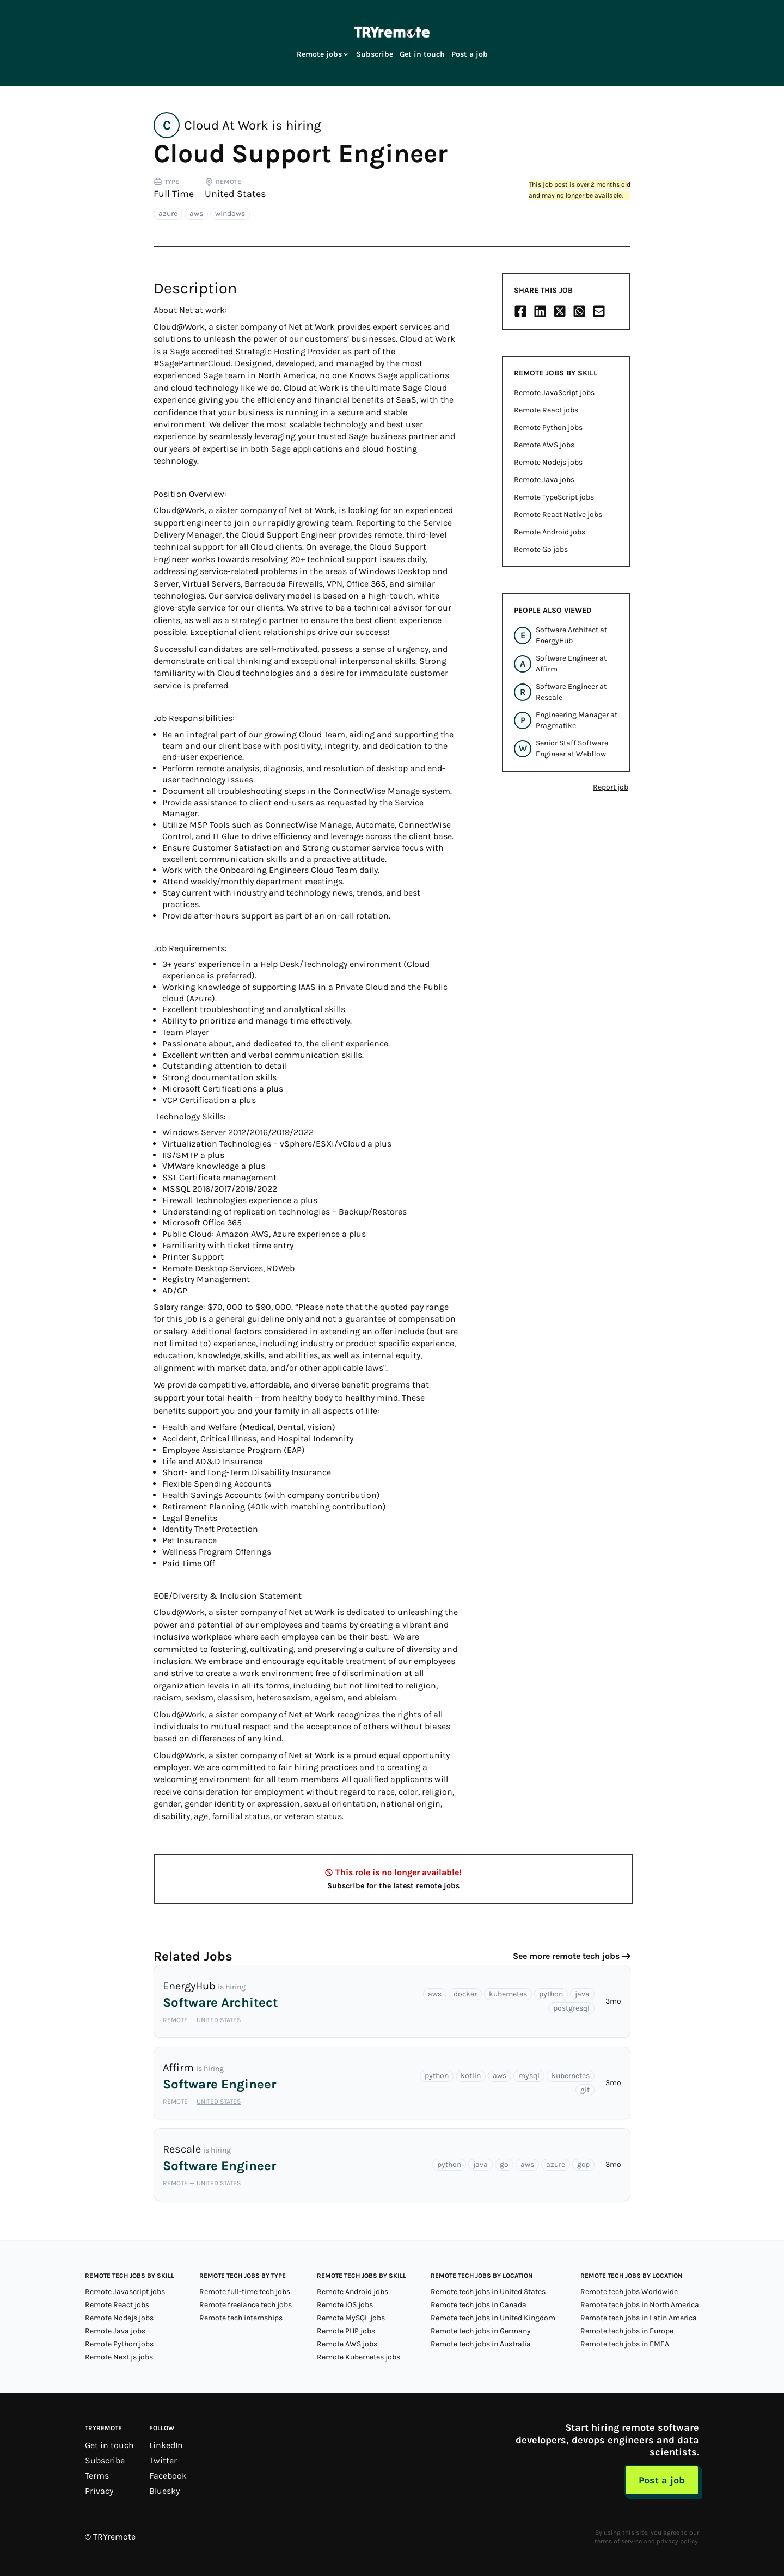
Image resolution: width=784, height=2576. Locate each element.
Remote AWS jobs (544, 444)
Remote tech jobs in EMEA (624, 2344)
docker (465, 1994)
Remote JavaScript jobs (554, 392)
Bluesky (164, 2491)
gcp (583, 2164)
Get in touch (422, 54)
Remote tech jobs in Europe (626, 2330)
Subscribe (374, 54)
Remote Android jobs (549, 532)
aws (196, 213)
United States (235, 194)
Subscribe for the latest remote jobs (393, 1885)
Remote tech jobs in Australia (481, 2344)
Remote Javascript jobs (125, 2291)
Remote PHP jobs (346, 2330)
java (582, 1994)
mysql (529, 2075)
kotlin (471, 2075)
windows (230, 213)
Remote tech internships (241, 2317)
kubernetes (508, 1994)
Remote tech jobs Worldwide (629, 2291)
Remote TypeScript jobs (554, 497)
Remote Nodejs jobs (548, 462)
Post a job (469, 54)
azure (167, 213)
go (504, 2164)
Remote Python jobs (548, 427)
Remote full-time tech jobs (244, 2291)
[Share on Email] (598, 311)
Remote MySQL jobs (351, 2317)
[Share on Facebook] (520, 311)
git (585, 2089)
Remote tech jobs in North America (639, 2304)
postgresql (571, 2008)
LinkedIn (166, 2445)
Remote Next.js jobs (119, 2357)
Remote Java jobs (544, 479)
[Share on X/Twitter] (559, 311)
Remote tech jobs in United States (488, 2291)
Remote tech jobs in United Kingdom (493, 2317)
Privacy (99, 2491)
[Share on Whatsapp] (579, 311)
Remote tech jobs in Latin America (638, 2317)
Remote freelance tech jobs (245, 2304)
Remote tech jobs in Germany (481, 2330)
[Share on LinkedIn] (540, 311)
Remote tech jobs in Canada (478, 2304)
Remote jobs (323, 54)
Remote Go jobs (541, 549)
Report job (610, 787)
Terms (97, 2475)
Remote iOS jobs (345, 2304)
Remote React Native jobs (558, 514)
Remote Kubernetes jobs (358, 2357)
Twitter (163, 2460)
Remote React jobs (546, 410)
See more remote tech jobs (566, 1956)
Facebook (168, 2475)
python (551, 1994)
